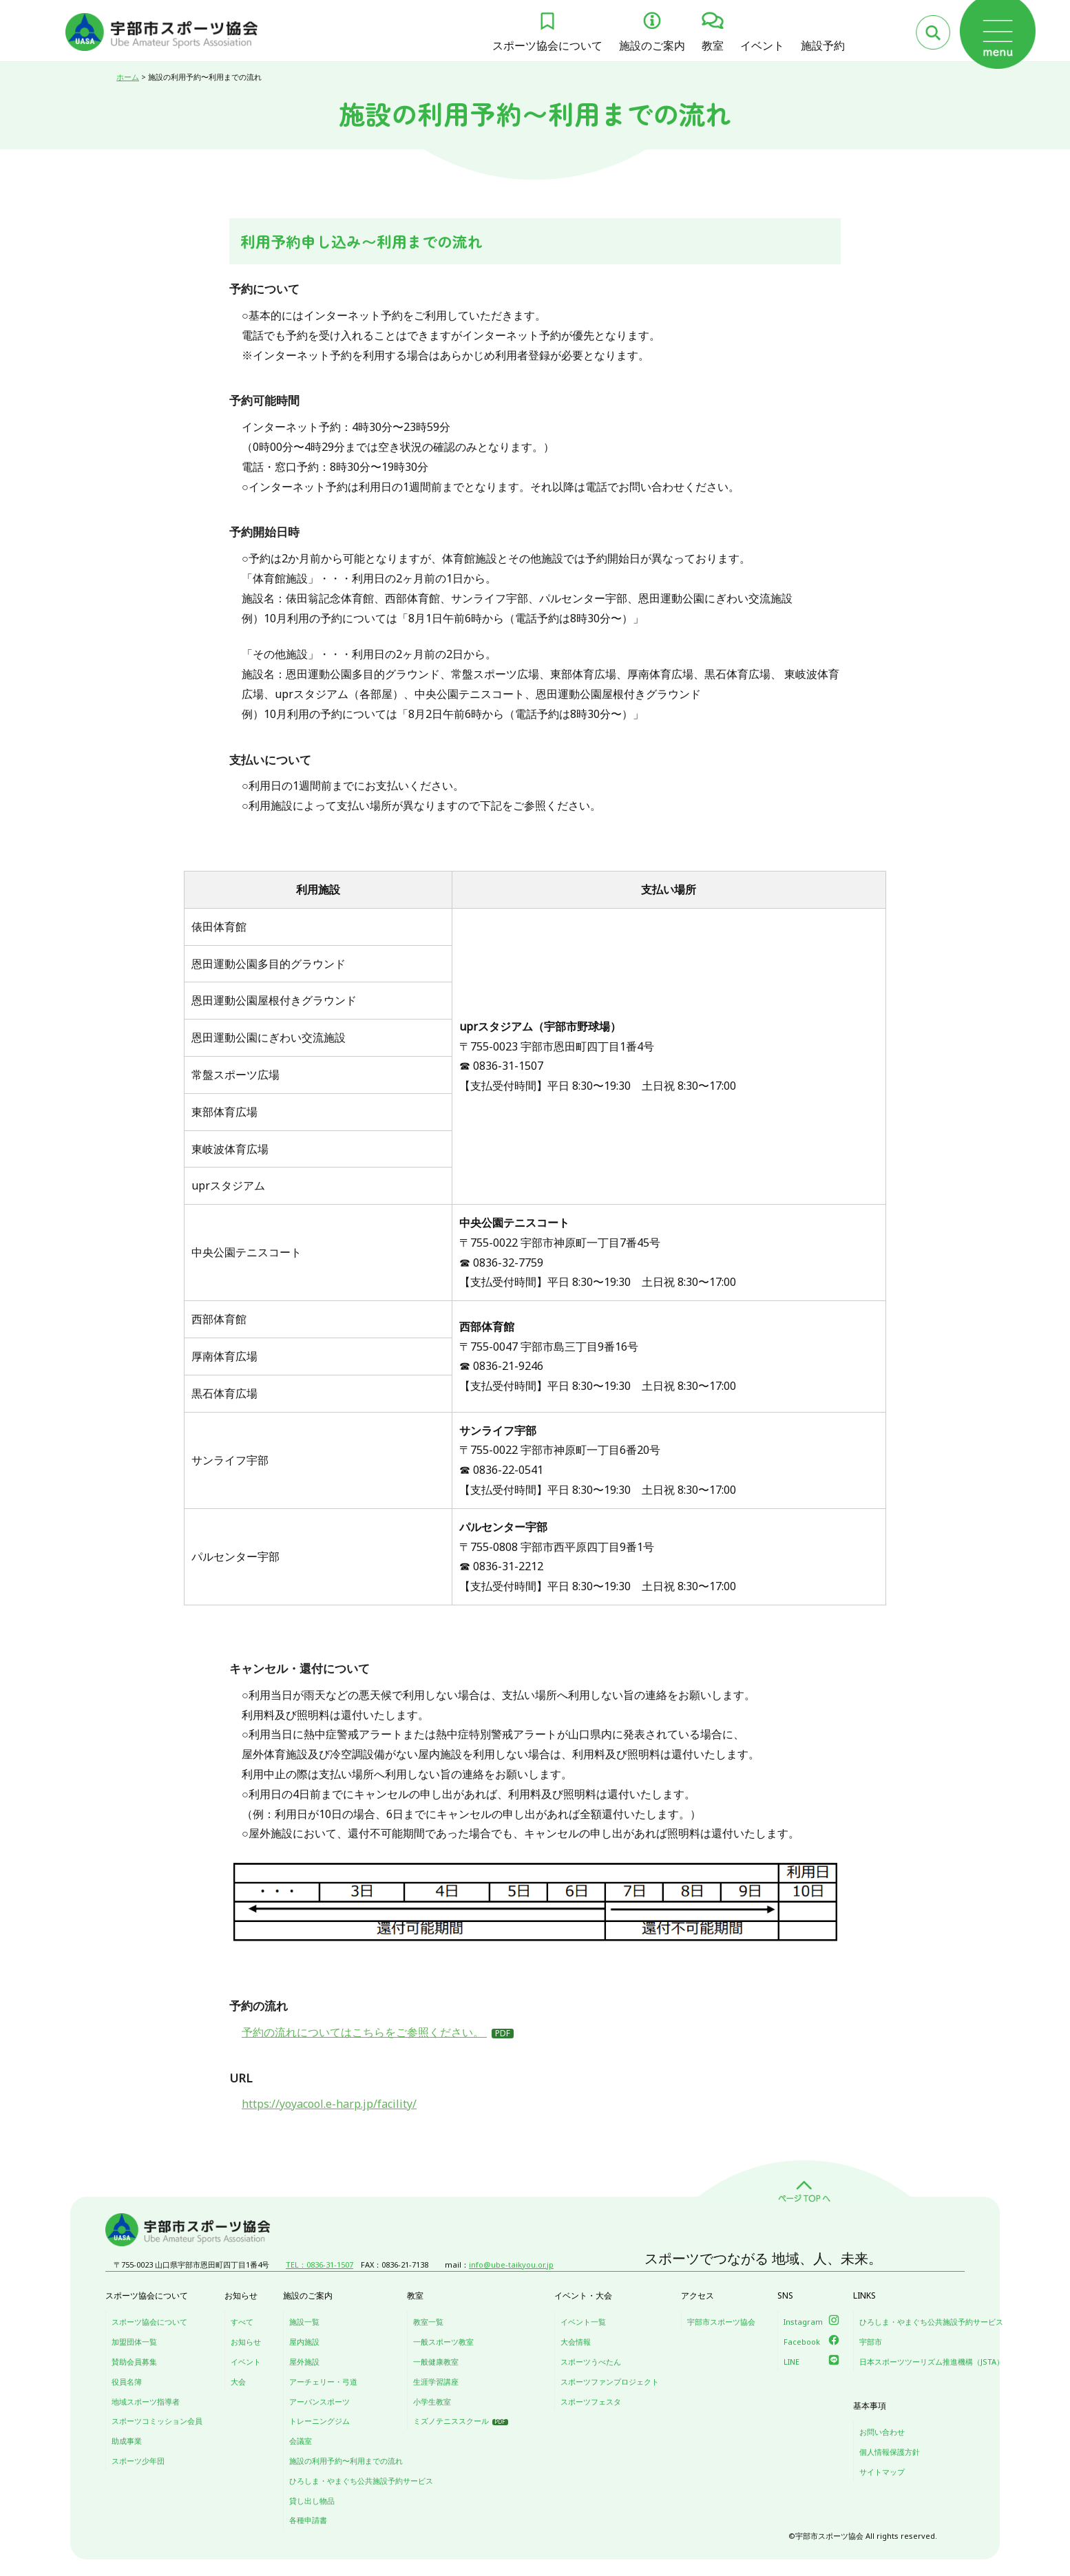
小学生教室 (432, 2401)
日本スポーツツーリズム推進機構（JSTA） (931, 2361)
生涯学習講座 (436, 2381)
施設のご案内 (652, 45)
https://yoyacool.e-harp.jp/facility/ (329, 2103)
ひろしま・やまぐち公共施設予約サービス (361, 2480)
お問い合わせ (882, 2432)
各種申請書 (308, 2520)
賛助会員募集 (134, 2361)
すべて (242, 2321)
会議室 (300, 2441)
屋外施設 (304, 2361)
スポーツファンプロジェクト (609, 2381)
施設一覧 (304, 2321)
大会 (238, 2381)
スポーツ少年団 (138, 2461)
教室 (713, 45)
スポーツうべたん (590, 2361)
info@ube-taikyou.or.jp (511, 2264)
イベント (762, 45)
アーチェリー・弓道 (323, 2381)
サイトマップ (882, 2472)
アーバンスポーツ (319, 2401)
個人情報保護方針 (889, 2452)
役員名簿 (127, 2381)
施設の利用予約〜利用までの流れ (346, 2461)
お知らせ (246, 2341)
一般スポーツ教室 (443, 2341)
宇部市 (870, 2341)
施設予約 (823, 45)
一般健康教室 (436, 2361)
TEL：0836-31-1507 (319, 2264)
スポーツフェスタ (590, 2401)
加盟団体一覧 (134, 2341)
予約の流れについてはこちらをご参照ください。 (364, 2032)
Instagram (803, 2321)
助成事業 (127, 2441)
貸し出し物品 (312, 2500)
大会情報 (575, 2341)
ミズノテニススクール (451, 2421)
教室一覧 (428, 2321)
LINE (791, 2361)
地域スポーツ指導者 (146, 2401)
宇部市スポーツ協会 (721, 2321)
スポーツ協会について (547, 45)
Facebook (802, 2341)
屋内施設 (304, 2341)
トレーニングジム (319, 2421)
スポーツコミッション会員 (157, 2421)
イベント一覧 (583, 2321)
